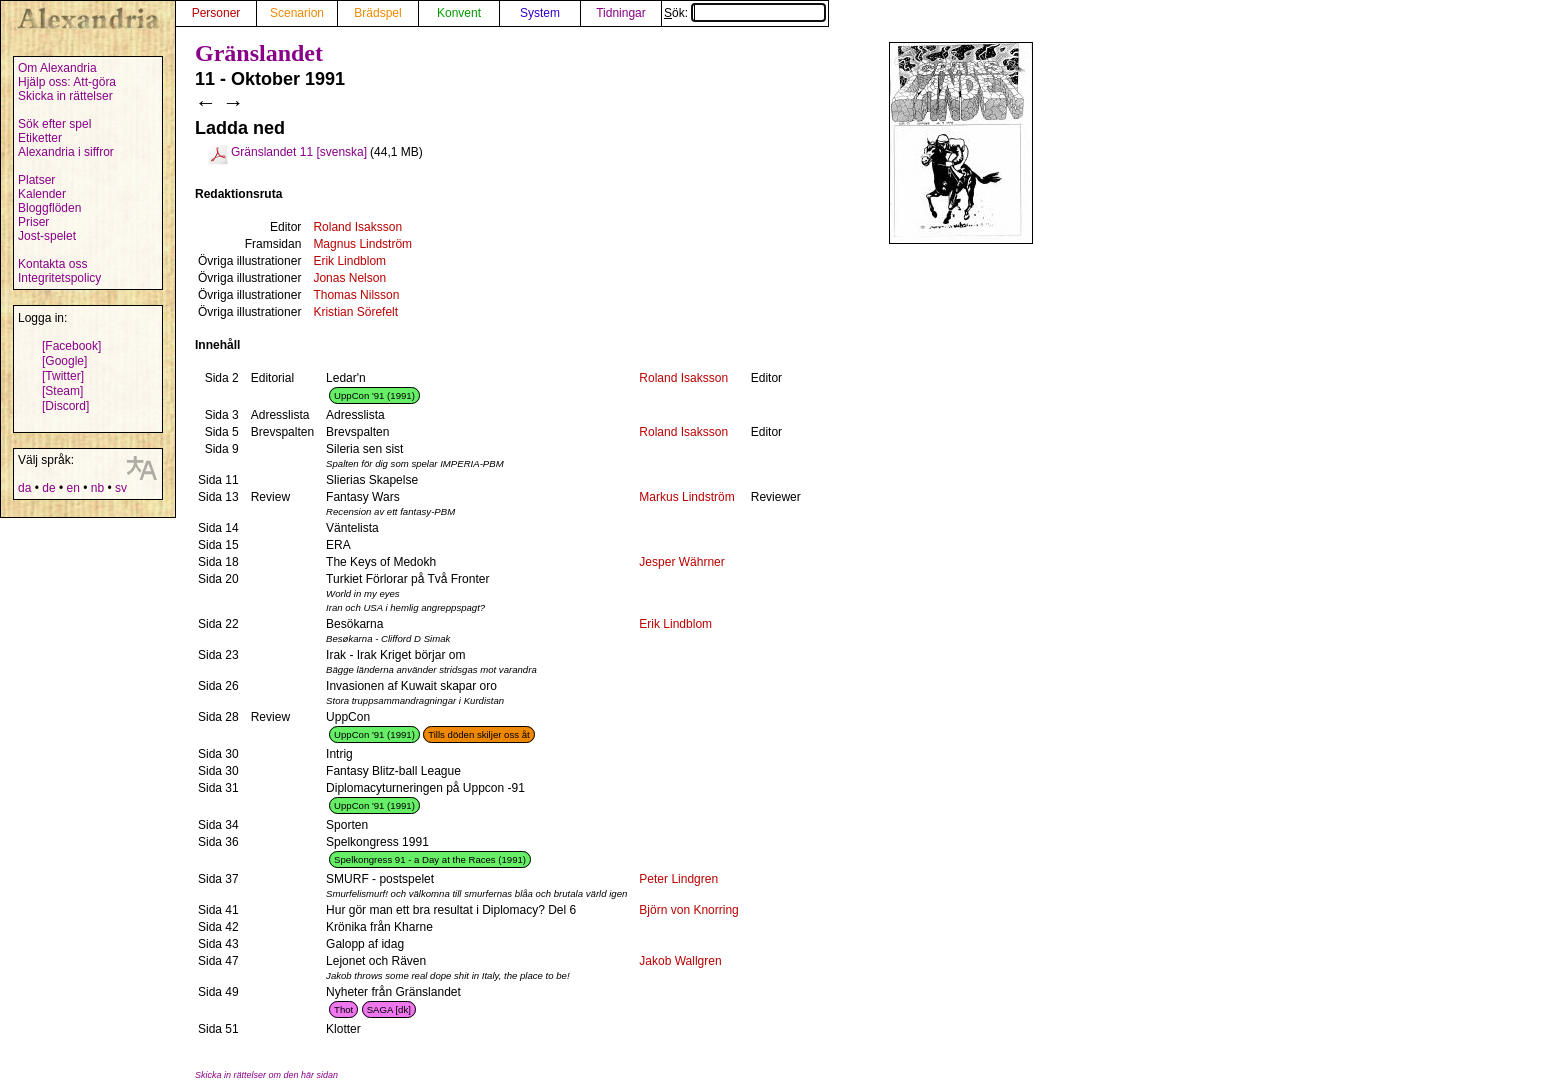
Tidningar (621, 13)
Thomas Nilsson (356, 295)
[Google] (64, 361)
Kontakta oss (52, 264)
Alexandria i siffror (66, 152)
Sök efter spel (54, 124)
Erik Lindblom (349, 261)
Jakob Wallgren (680, 961)
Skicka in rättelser (65, 96)
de (48, 488)
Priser (33, 222)
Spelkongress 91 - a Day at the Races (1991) (430, 859)
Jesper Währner (681, 562)
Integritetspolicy (59, 278)
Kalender (42, 194)
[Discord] (65, 406)
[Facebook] (71, 346)
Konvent (459, 13)
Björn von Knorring (688, 910)
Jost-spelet (47, 236)
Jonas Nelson (349, 278)
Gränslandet (259, 53)
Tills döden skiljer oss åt (478, 734)
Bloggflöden (49, 208)
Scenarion (297, 13)
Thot (343, 1009)
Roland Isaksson (357, 227)
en (72, 488)
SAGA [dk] (389, 1009)
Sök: (745, 13)
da (24, 488)
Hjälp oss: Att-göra (67, 82)
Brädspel (377, 13)
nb (97, 488)
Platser (36, 180)
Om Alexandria (57, 68)
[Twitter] (63, 376)
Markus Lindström (686, 497)
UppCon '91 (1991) (374, 395)
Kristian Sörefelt (355, 312)
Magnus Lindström (362, 244)
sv (121, 488)
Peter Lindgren (678, 879)
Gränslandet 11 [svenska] (299, 152)
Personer (216, 13)
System (540, 13)
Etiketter (40, 138)
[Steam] (62, 391)
